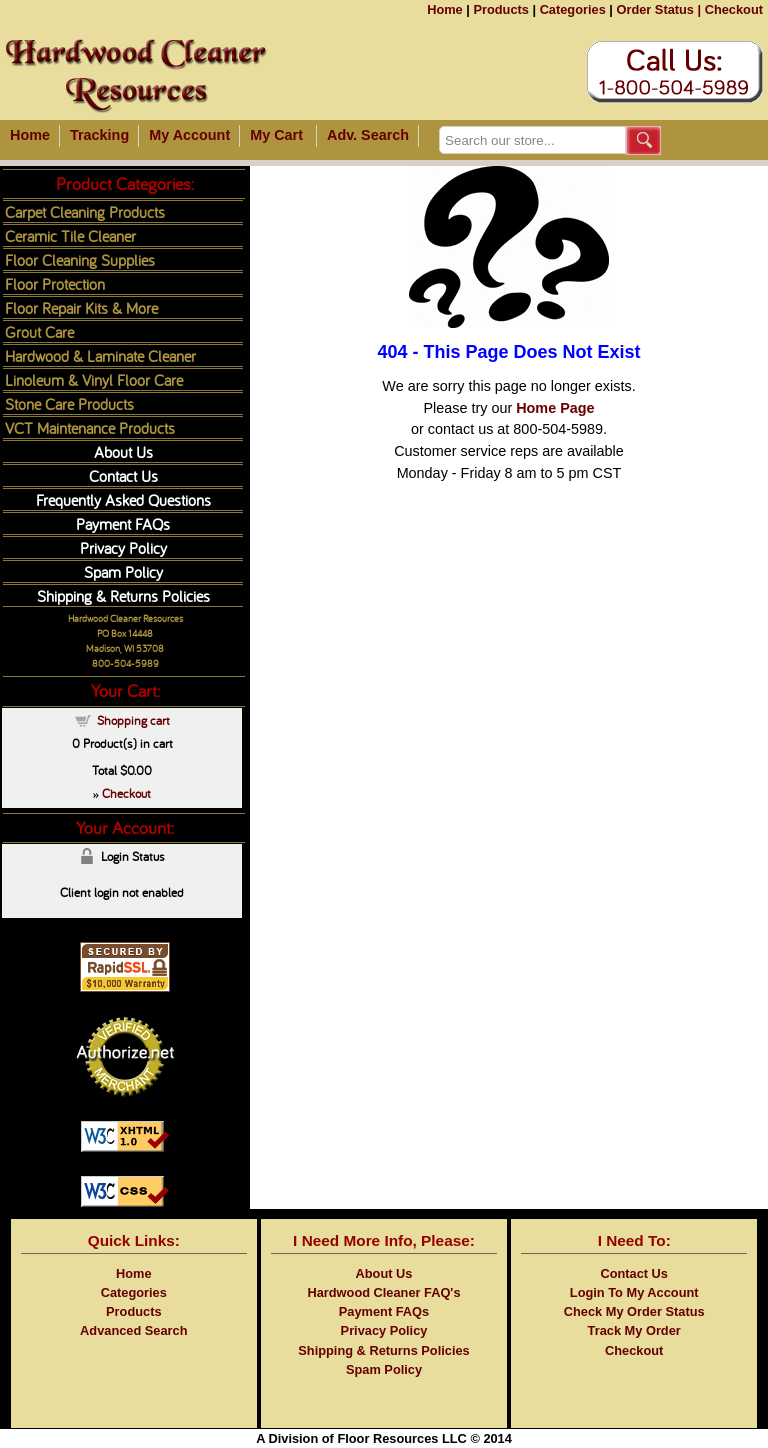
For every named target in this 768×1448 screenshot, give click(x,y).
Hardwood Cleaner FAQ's (383, 1292)
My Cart (276, 135)
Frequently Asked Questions (123, 499)
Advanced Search (133, 1330)
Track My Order (634, 1330)
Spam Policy (123, 571)
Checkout (734, 9)
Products (500, 9)
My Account (189, 135)
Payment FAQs (123, 523)
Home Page (555, 408)
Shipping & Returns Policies (123, 595)
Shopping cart (133, 720)
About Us (123, 451)
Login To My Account (634, 1292)
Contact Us (123, 475)
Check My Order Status (634, 1311)
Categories (573, 9)
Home (445, 9)
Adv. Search (368, 135)
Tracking (99, 135)
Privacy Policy (123, 547)
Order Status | (658, 9)
